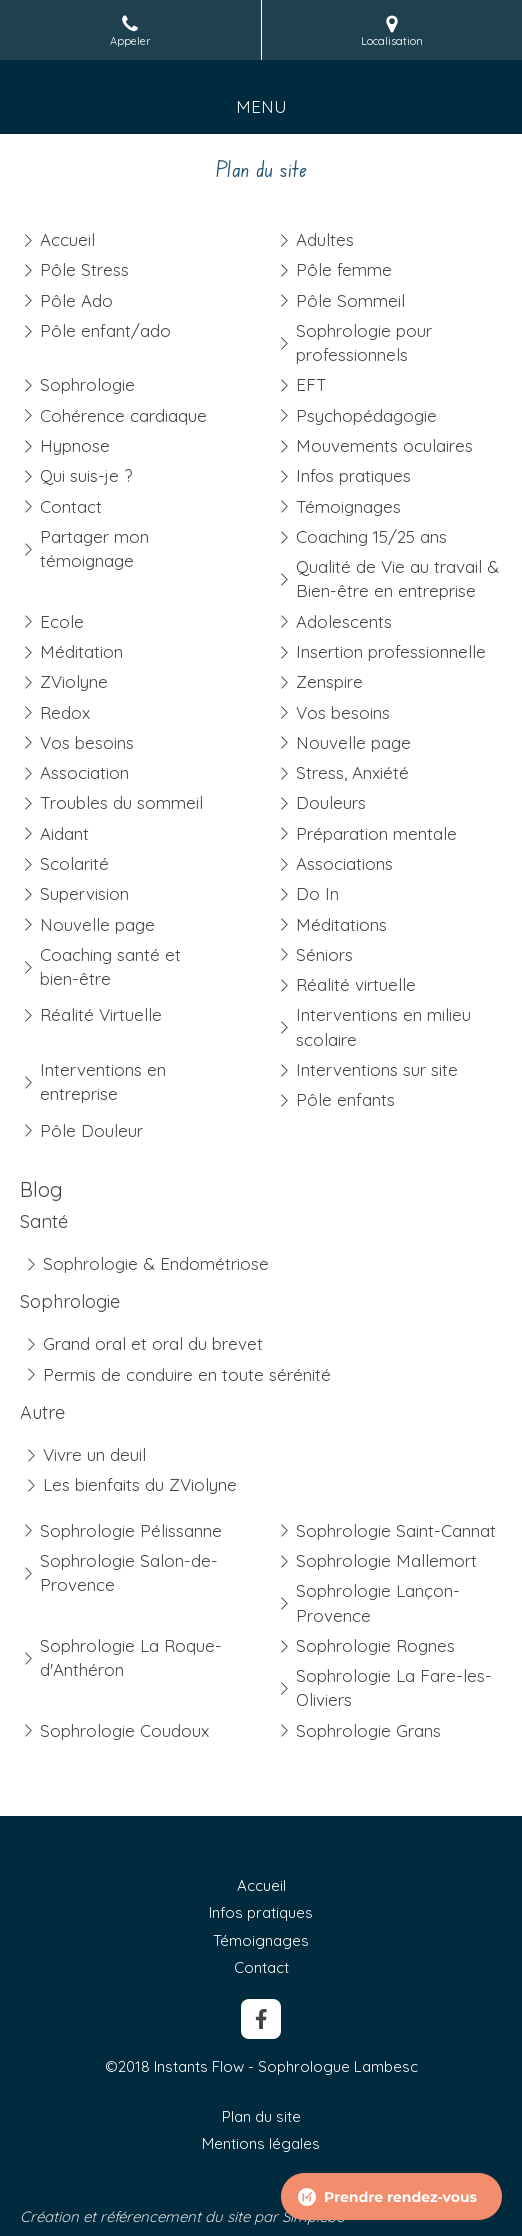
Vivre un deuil (94, 1454)
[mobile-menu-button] (261, 107)
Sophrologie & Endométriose (156, 1263)
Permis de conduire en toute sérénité (187, 1374)
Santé (44, 1221)
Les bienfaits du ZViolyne (140, 1484)
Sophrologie (70, 1301)
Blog (41, 1189)
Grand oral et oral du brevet (153, 1343)
